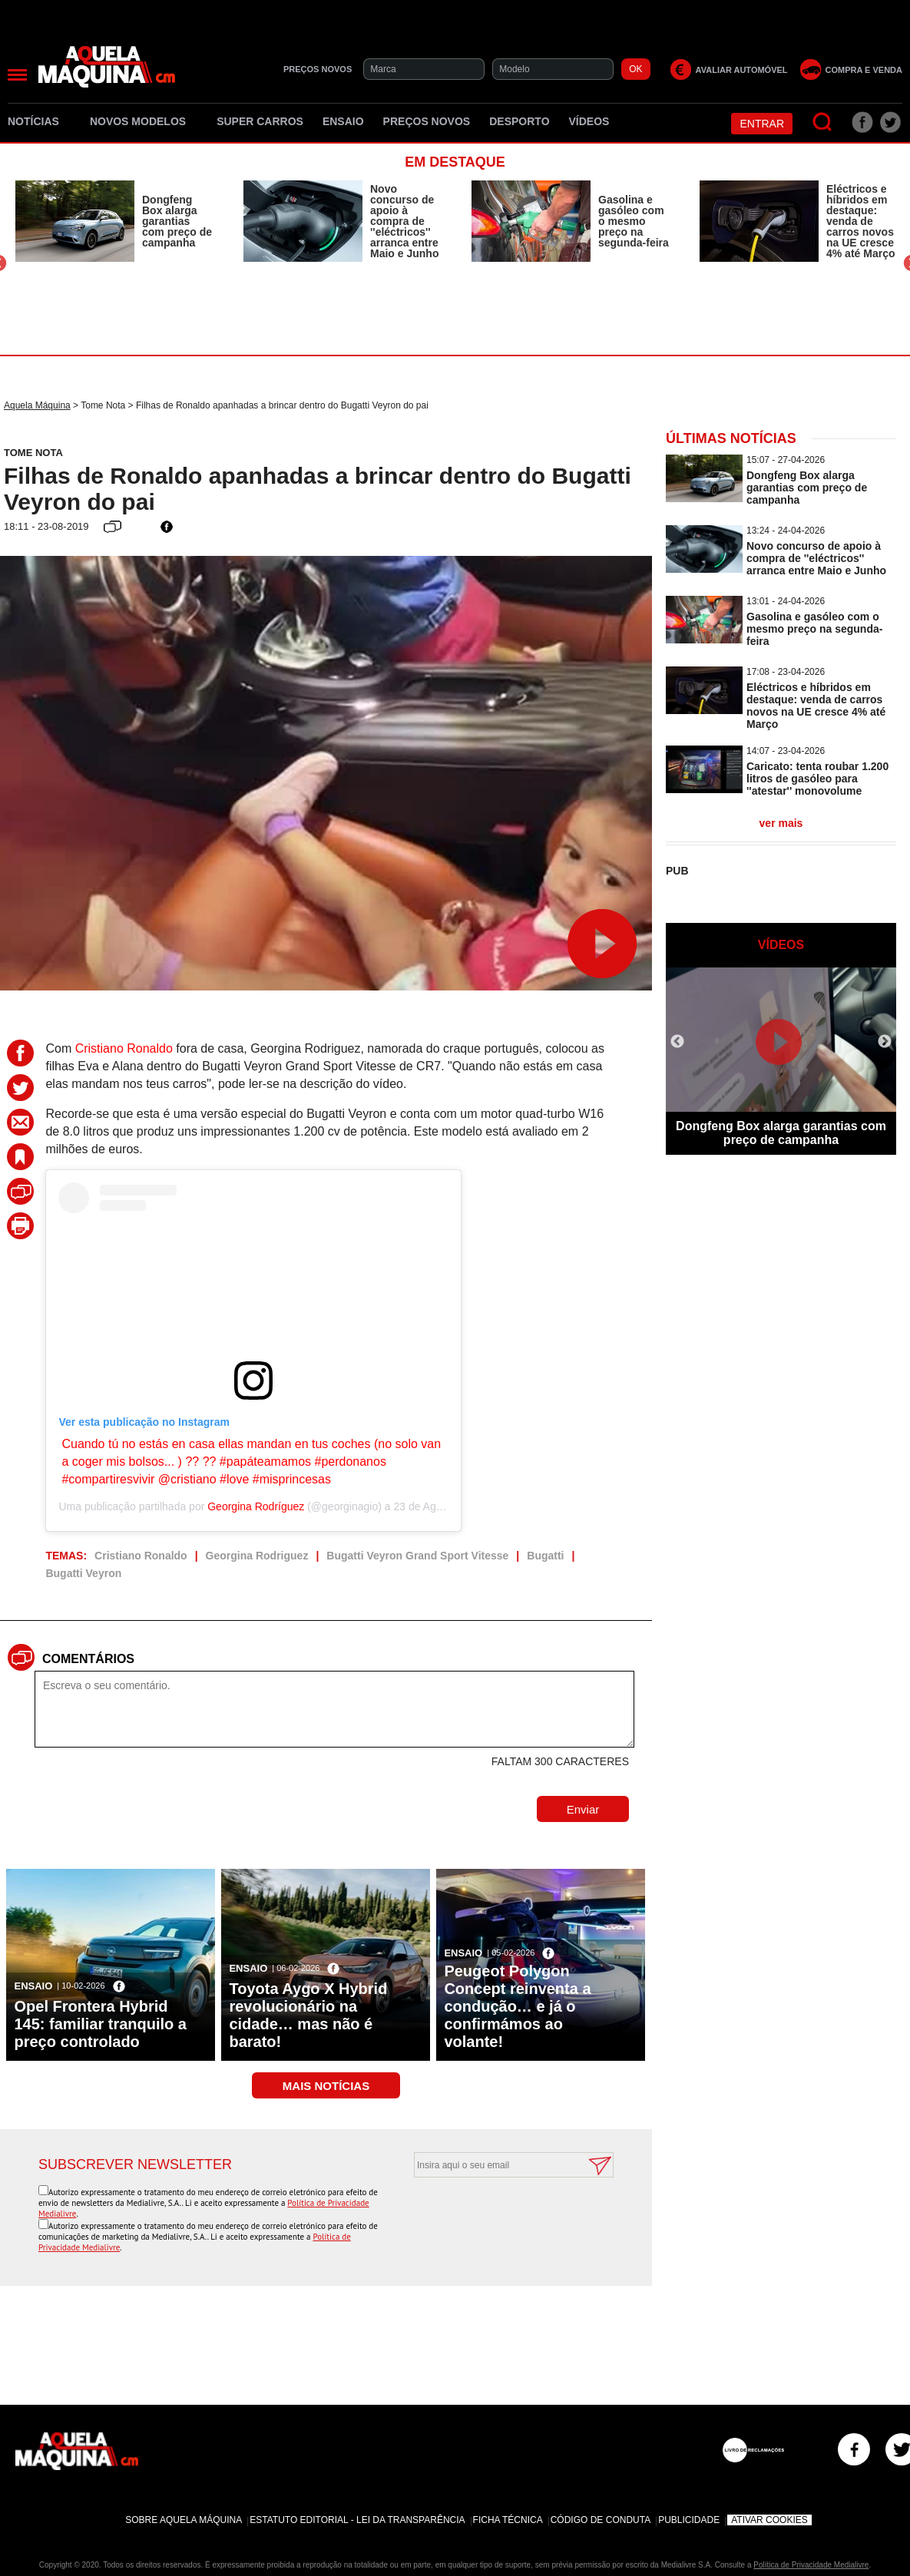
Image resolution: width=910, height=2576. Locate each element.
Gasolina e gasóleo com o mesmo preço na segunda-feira (633, 221)
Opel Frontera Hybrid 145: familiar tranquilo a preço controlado (100, 2024)
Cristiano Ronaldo (124, 1048)
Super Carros (260, 121)
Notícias (39, 121)
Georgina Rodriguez (257, 1555)
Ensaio (343, 121)
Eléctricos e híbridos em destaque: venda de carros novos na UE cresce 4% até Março (860, 221)
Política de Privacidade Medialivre (811, 2565)
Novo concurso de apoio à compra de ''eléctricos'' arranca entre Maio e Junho (404, 221)
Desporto (519, 121)
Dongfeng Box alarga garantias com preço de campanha (177, 221)
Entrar (762, 123)
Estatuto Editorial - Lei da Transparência (357, 2520)
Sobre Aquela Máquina (183, 2520)
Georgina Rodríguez (255, 1506)
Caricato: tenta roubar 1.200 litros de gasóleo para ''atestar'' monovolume (817, 778)
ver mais (781, 823)
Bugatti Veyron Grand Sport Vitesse (417, 1555)
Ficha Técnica (508, 2520)
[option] (114, 221)
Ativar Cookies (769, 2520)
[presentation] (497, 2215)
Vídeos (589, 121)
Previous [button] (677, 1042)
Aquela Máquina (37, 405)
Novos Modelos (143, 121)
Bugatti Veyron (83, 1573)
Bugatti (545, 1555)
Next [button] (884, 1042)
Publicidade (689, 2520)
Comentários (88, 1658)
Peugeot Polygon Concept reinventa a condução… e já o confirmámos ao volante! (517, 2006)
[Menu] (17, 74)
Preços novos (427, 121)
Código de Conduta (600, 2520)
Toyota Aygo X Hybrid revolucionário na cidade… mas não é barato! (308, 2015)
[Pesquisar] (823, 122)
